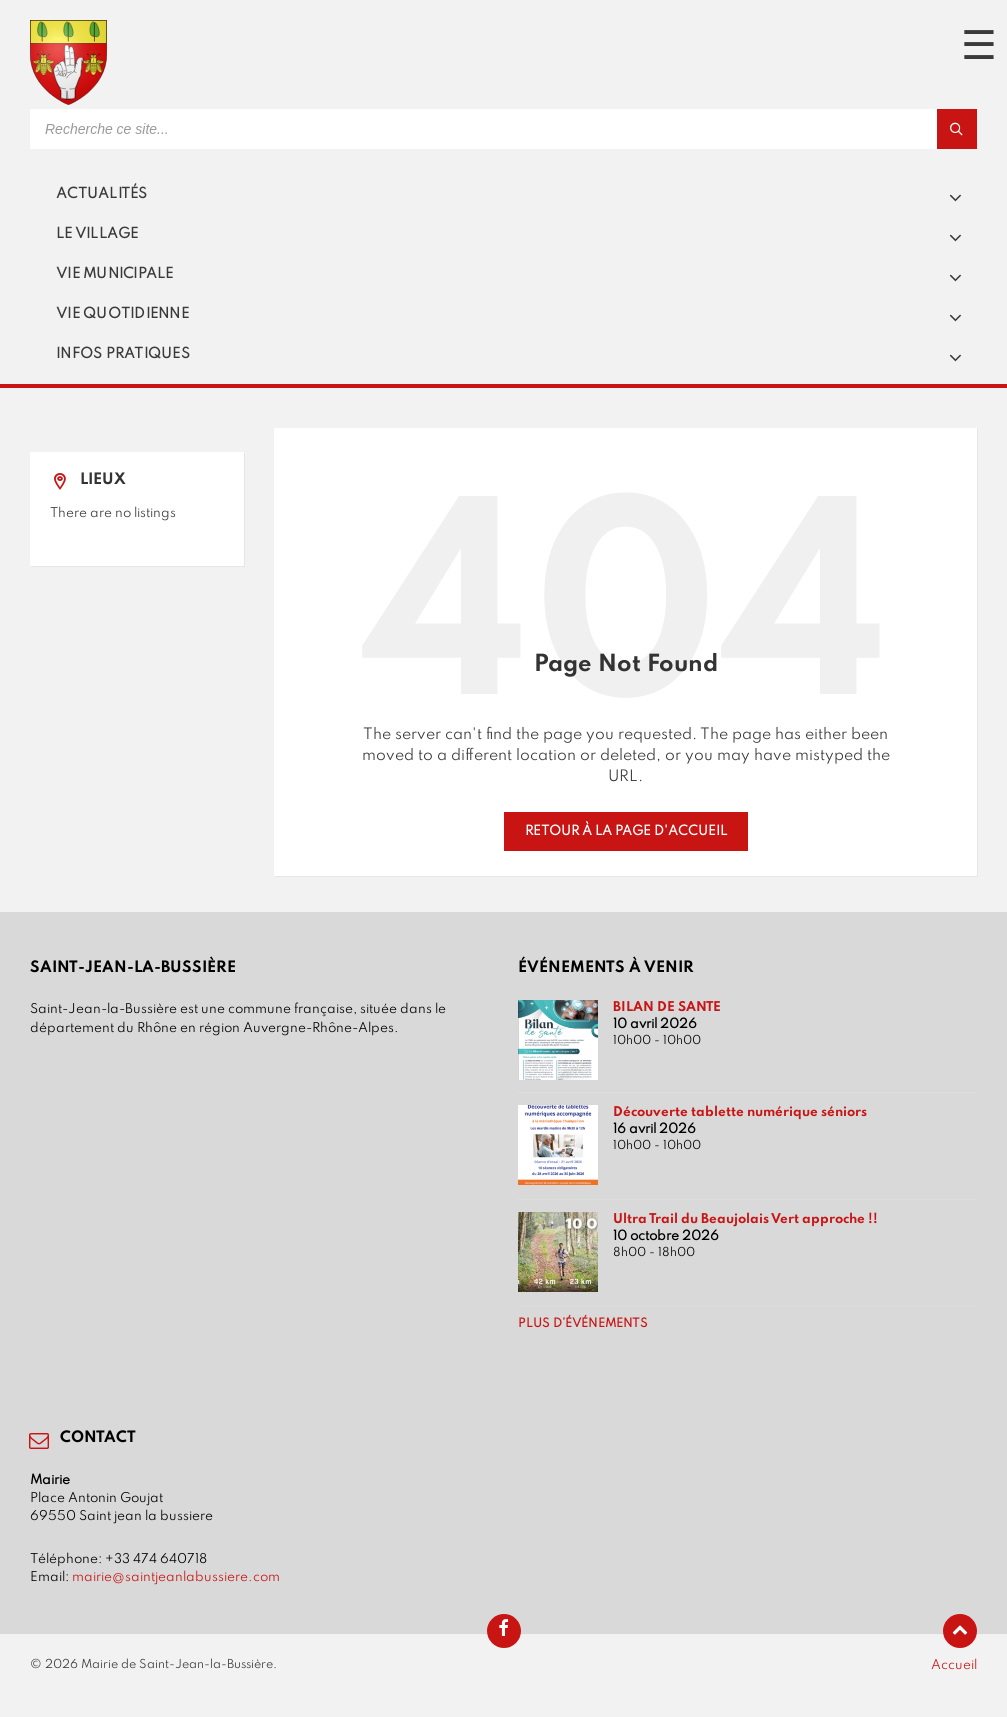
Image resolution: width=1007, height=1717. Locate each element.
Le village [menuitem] (97, 234)
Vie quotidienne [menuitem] (122, 314)
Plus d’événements (583, 1324)
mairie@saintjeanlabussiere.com (176, 1577)
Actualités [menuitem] (102, 194)
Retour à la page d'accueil (626, 831)
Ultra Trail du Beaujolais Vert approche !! (745, 1219)
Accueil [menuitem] (954, 1665)
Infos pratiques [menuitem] (123, 354)
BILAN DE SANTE (667, 1007)
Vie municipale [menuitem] (115, 274)
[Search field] (280, 129)
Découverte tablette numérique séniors (740, 1112)
